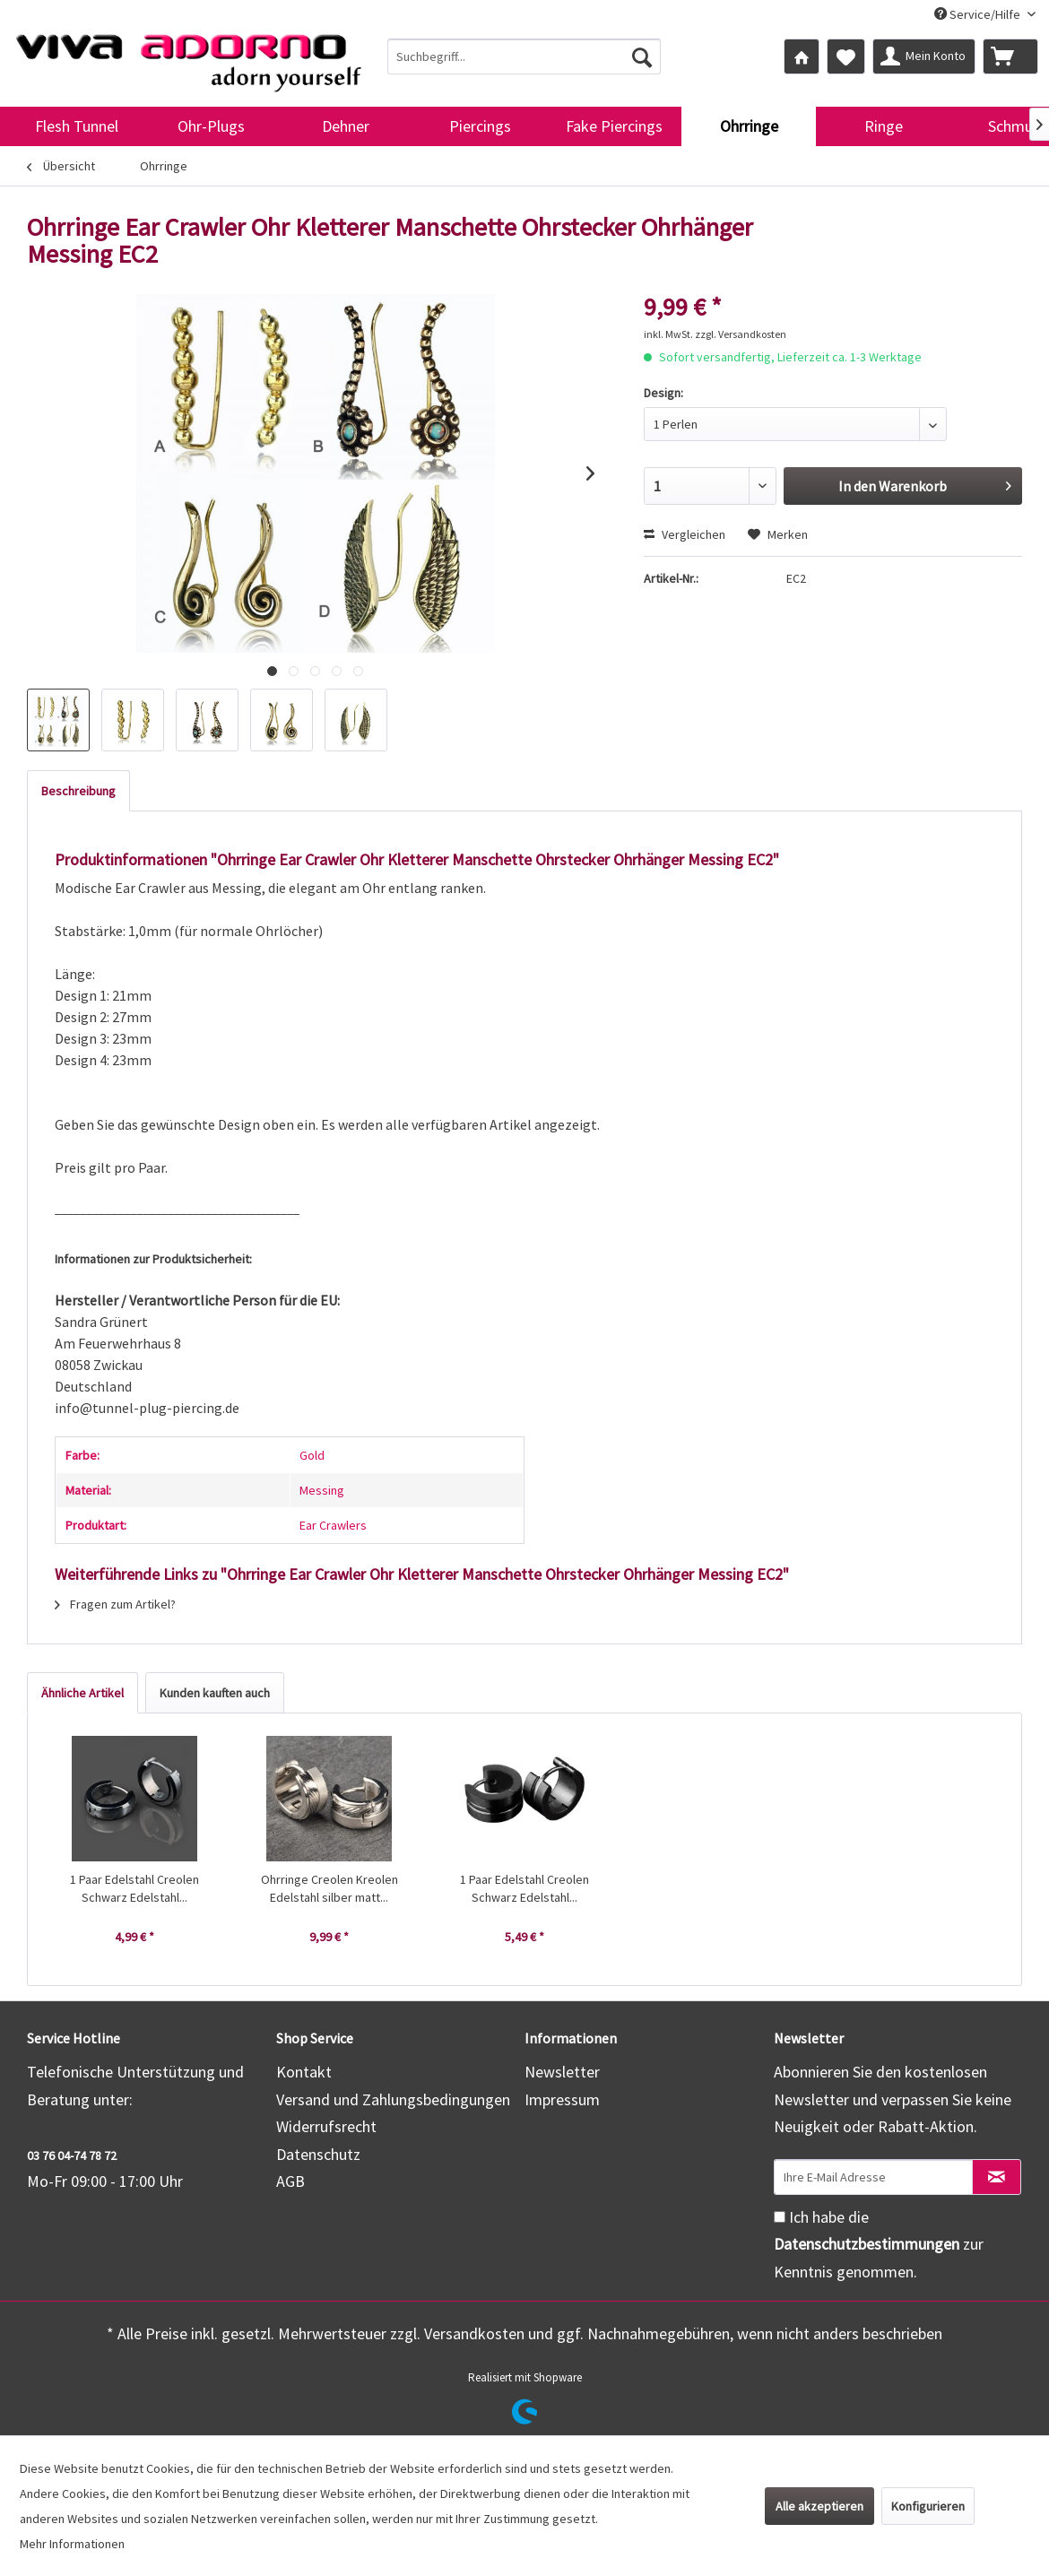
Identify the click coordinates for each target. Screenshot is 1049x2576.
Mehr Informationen (72, 2544)
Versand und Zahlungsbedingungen (393, 2099)
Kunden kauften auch (215, 1693)
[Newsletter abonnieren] (997, 2177)
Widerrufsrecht (326, 2126)
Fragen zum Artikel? (115, 1604)
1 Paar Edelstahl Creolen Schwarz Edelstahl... (134, 1888)
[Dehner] (345, 126)
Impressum (562, 2099)
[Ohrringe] (748, 126)
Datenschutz (318, 2154)
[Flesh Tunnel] (76, 126)
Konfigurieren (928, 2506)
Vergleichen (684, 534)
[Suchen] (642, 56)
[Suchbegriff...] (523, 56)
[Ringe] (883, 126)
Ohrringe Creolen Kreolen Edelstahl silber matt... (329, 1888)
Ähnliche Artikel (82, 1693)
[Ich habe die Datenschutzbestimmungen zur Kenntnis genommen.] (779, 2217)
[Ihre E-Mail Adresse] (873, 2177)
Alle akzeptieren (819, 2506)
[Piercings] (479, 126)
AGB (290, 2181)
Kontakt (304, 2071)
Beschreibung (78, 791)
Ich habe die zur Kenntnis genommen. (879, 2244)
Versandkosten (474, 2333)
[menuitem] (523, 56)
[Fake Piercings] (614, 126)
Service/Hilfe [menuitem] (978, 14)
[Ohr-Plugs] (210, 126)
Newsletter (562, 2071)
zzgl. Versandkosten (740, 334)
